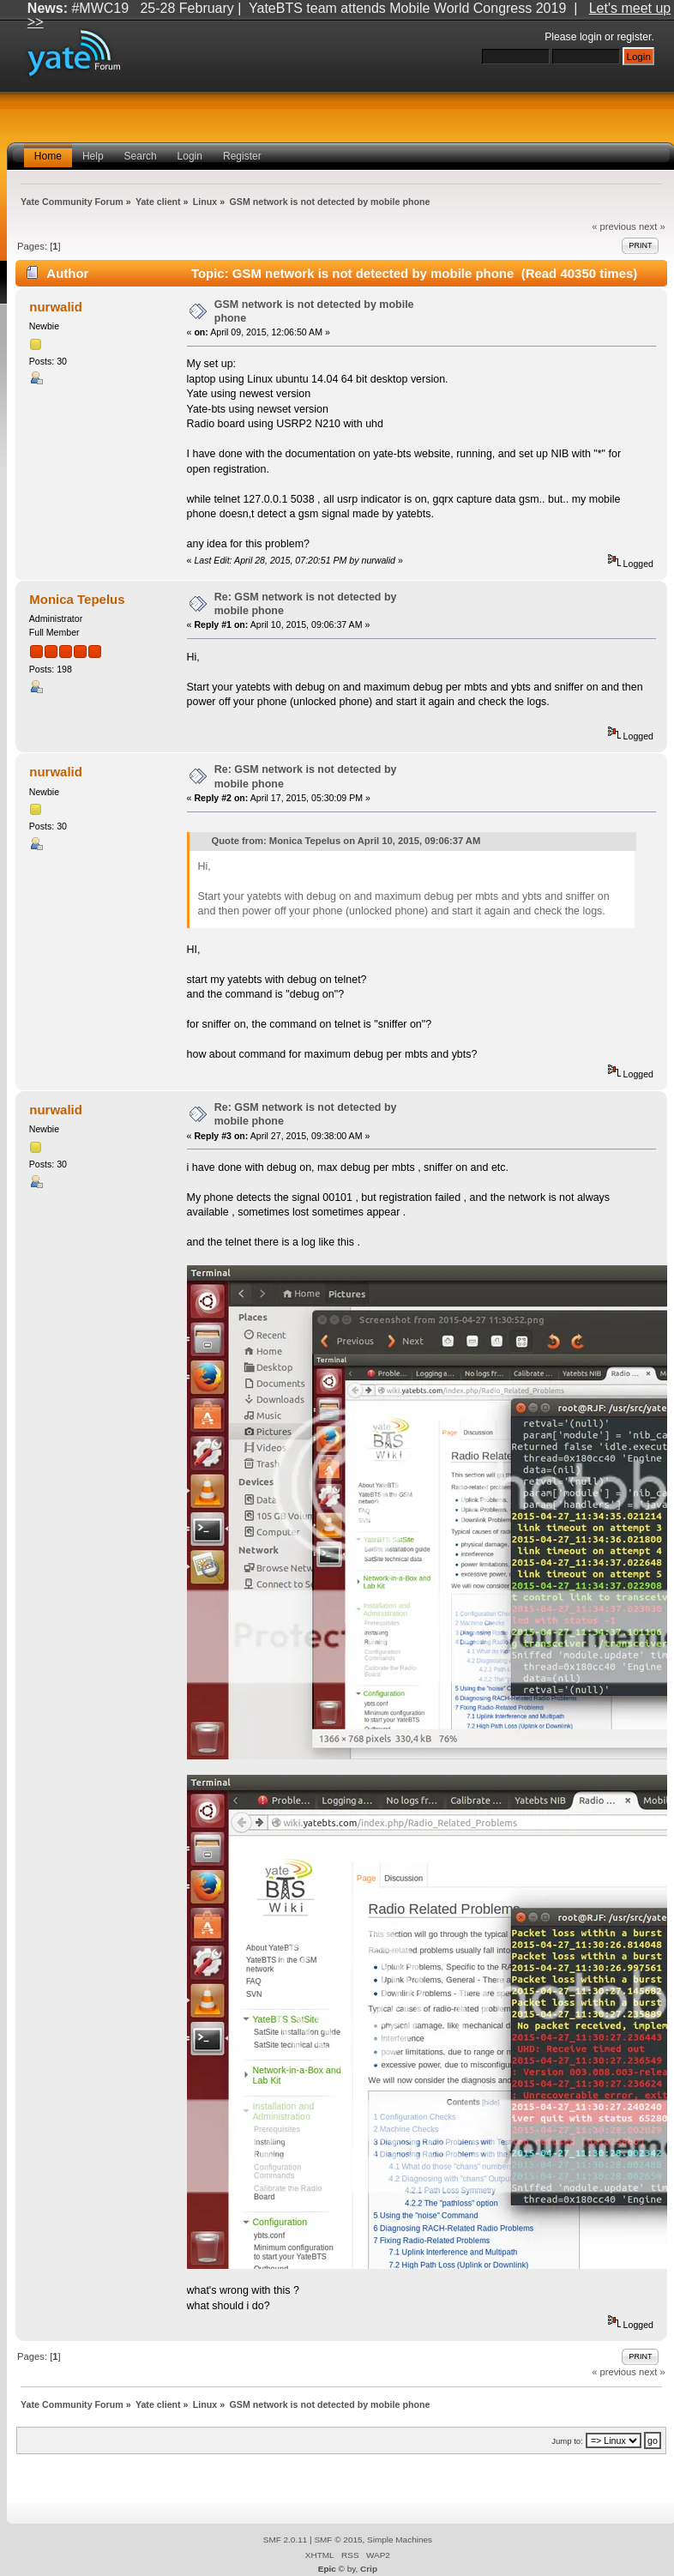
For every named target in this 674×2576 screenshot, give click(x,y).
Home (48, 156)
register (634, 37)
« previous (614, 226)
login (591, 37)
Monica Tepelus (76, 599)
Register (242, 156)
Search (140, 156)
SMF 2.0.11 (285, 2539)
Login (190, 156)
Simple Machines (399, 2539)
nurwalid (55, 306)
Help (93, 156)
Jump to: (567, 2441)
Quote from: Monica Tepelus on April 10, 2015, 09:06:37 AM (346, 841)
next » (652, 226)
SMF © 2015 (338, 2539)
